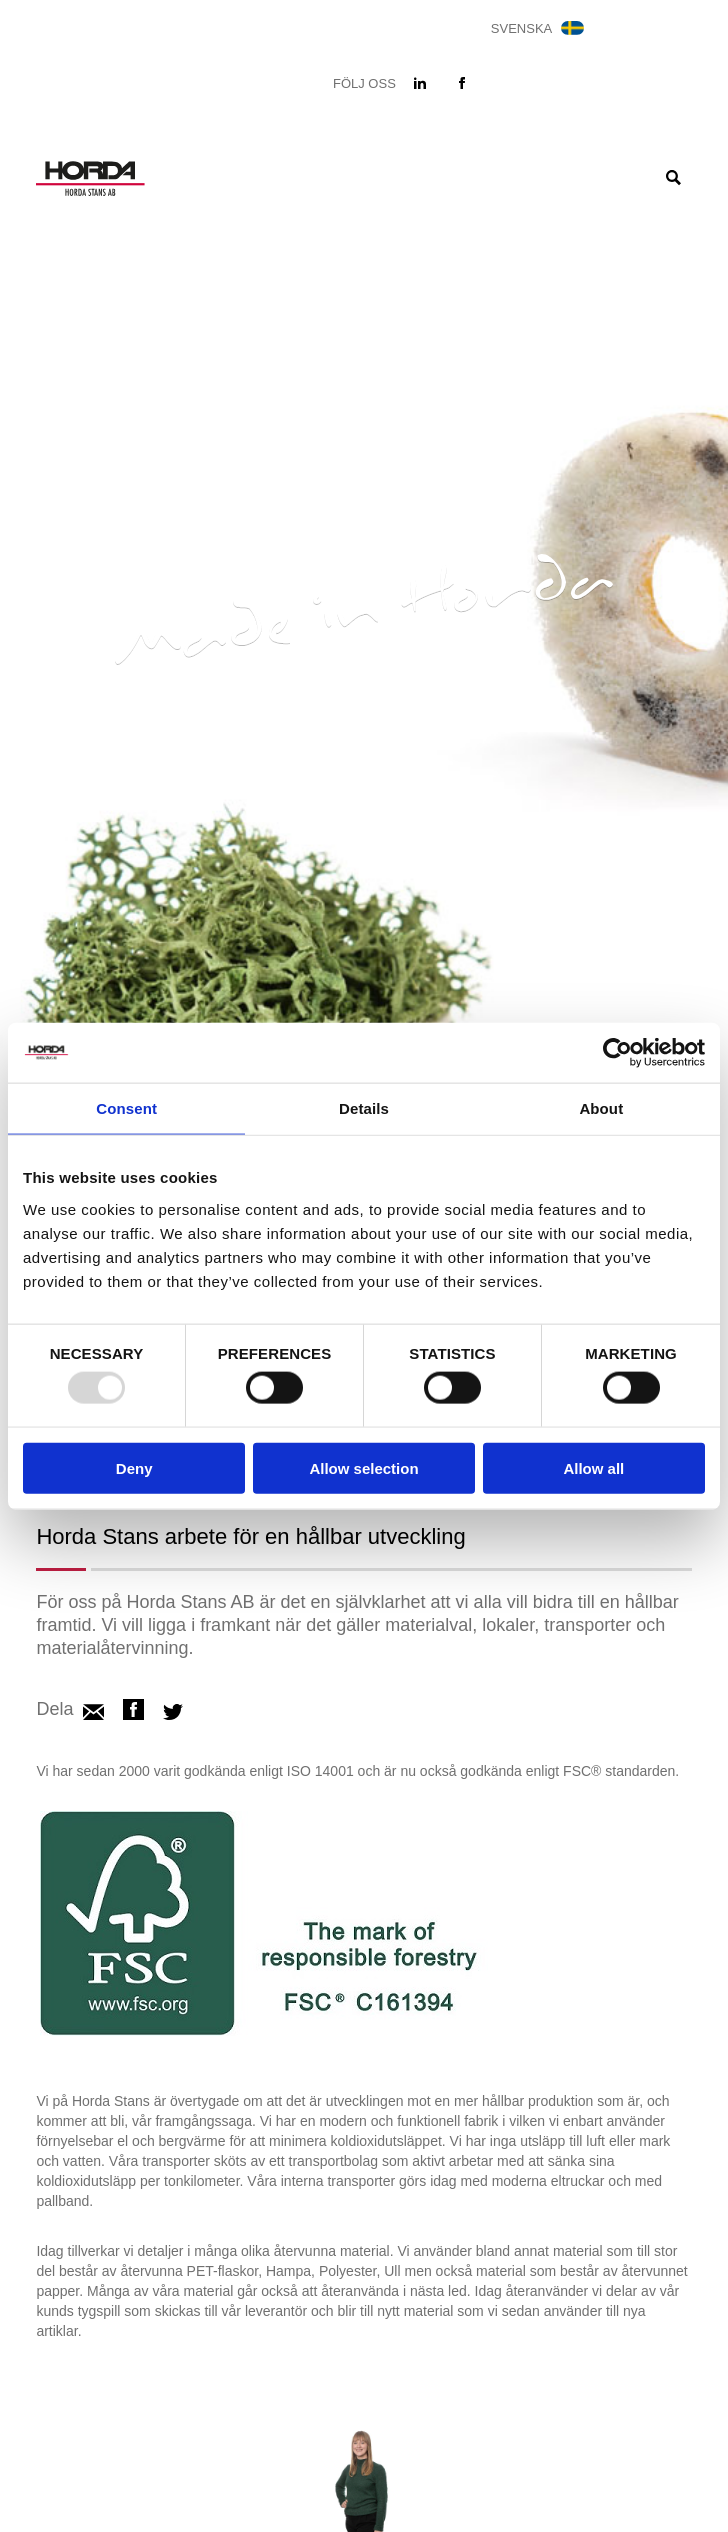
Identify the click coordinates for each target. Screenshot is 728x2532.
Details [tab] (364, 1108)
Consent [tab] (126, 1108)
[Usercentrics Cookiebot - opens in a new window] (617, 1053)
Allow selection (363, 1467)
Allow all (593, 1467)
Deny (134, 1467)
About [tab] (601, 1108)
